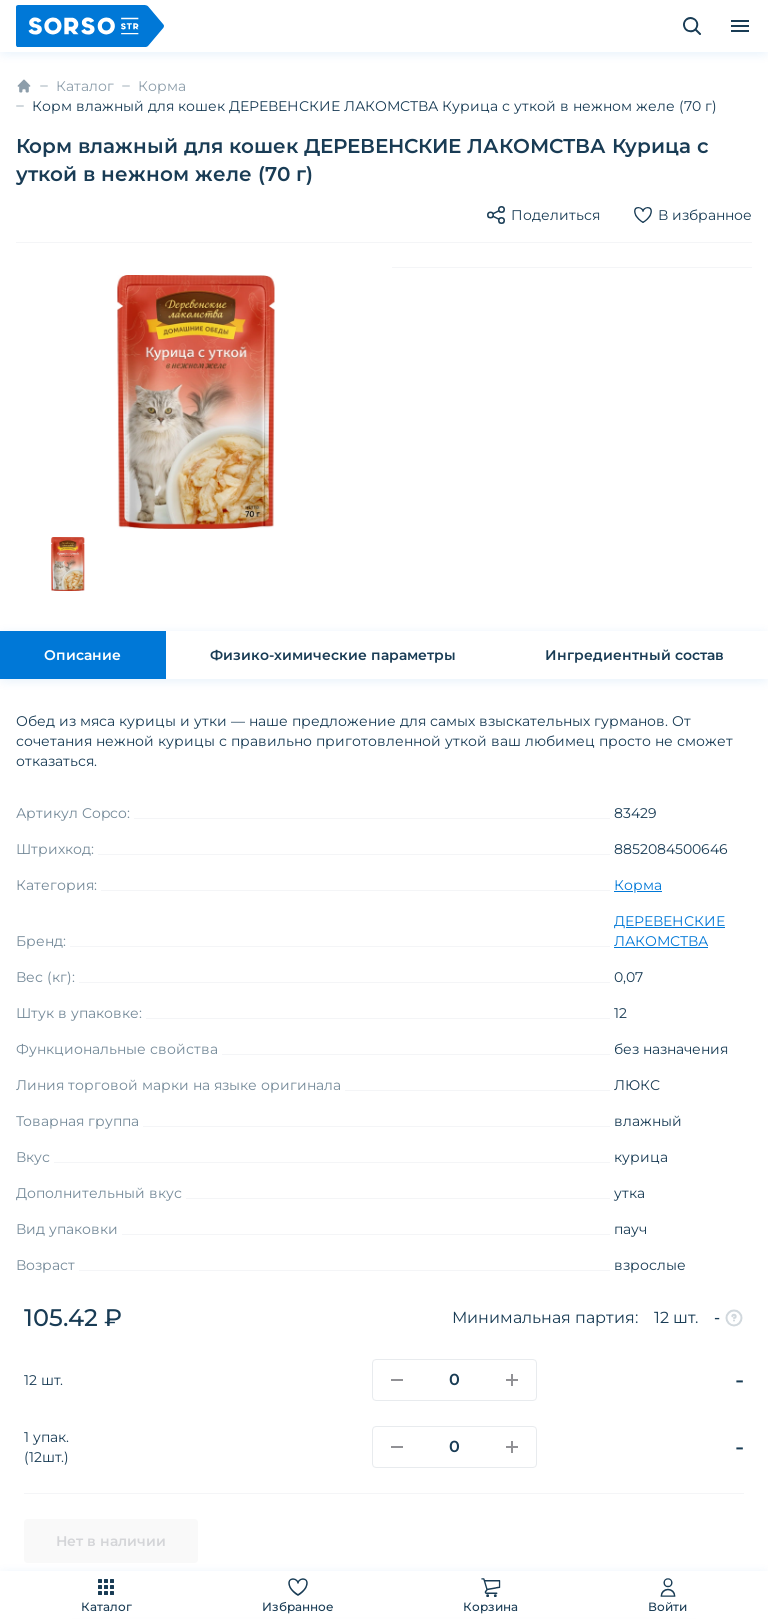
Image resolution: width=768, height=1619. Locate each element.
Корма (162, 86)
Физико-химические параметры (333, 655)
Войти (667, 1594)
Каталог (106, 1594)
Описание (82, 655)
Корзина (490, 1594)
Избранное (298, 1594)
